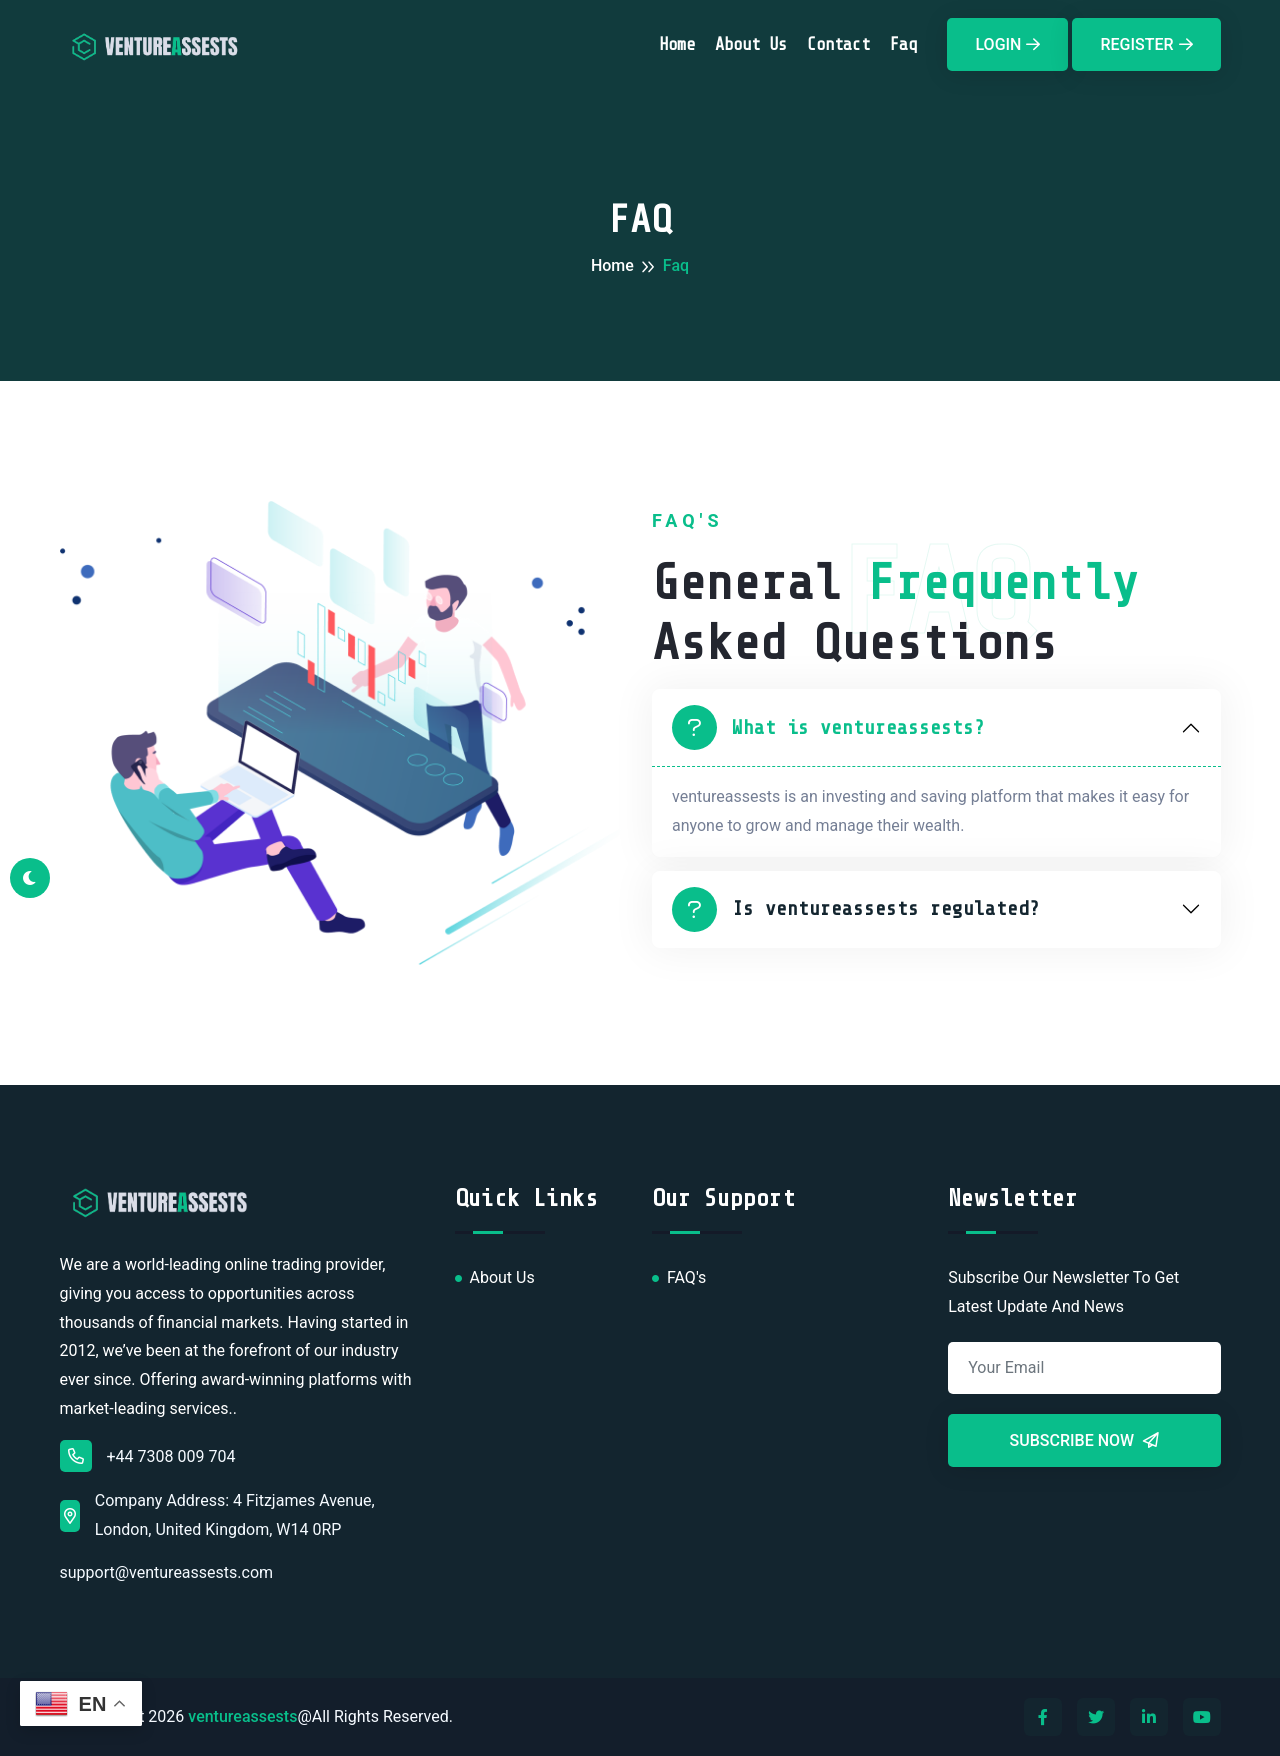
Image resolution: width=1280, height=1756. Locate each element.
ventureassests (242, 1716)
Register (1146, 44)
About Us (751, 44)
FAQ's (686, 1277)
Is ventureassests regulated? (856, 909)
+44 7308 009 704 (148, 1456)
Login (1007, 44)
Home (677, 44)
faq (903, 44)
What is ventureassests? (828, 727)
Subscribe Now (1085, 1440)
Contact (838, 44)
